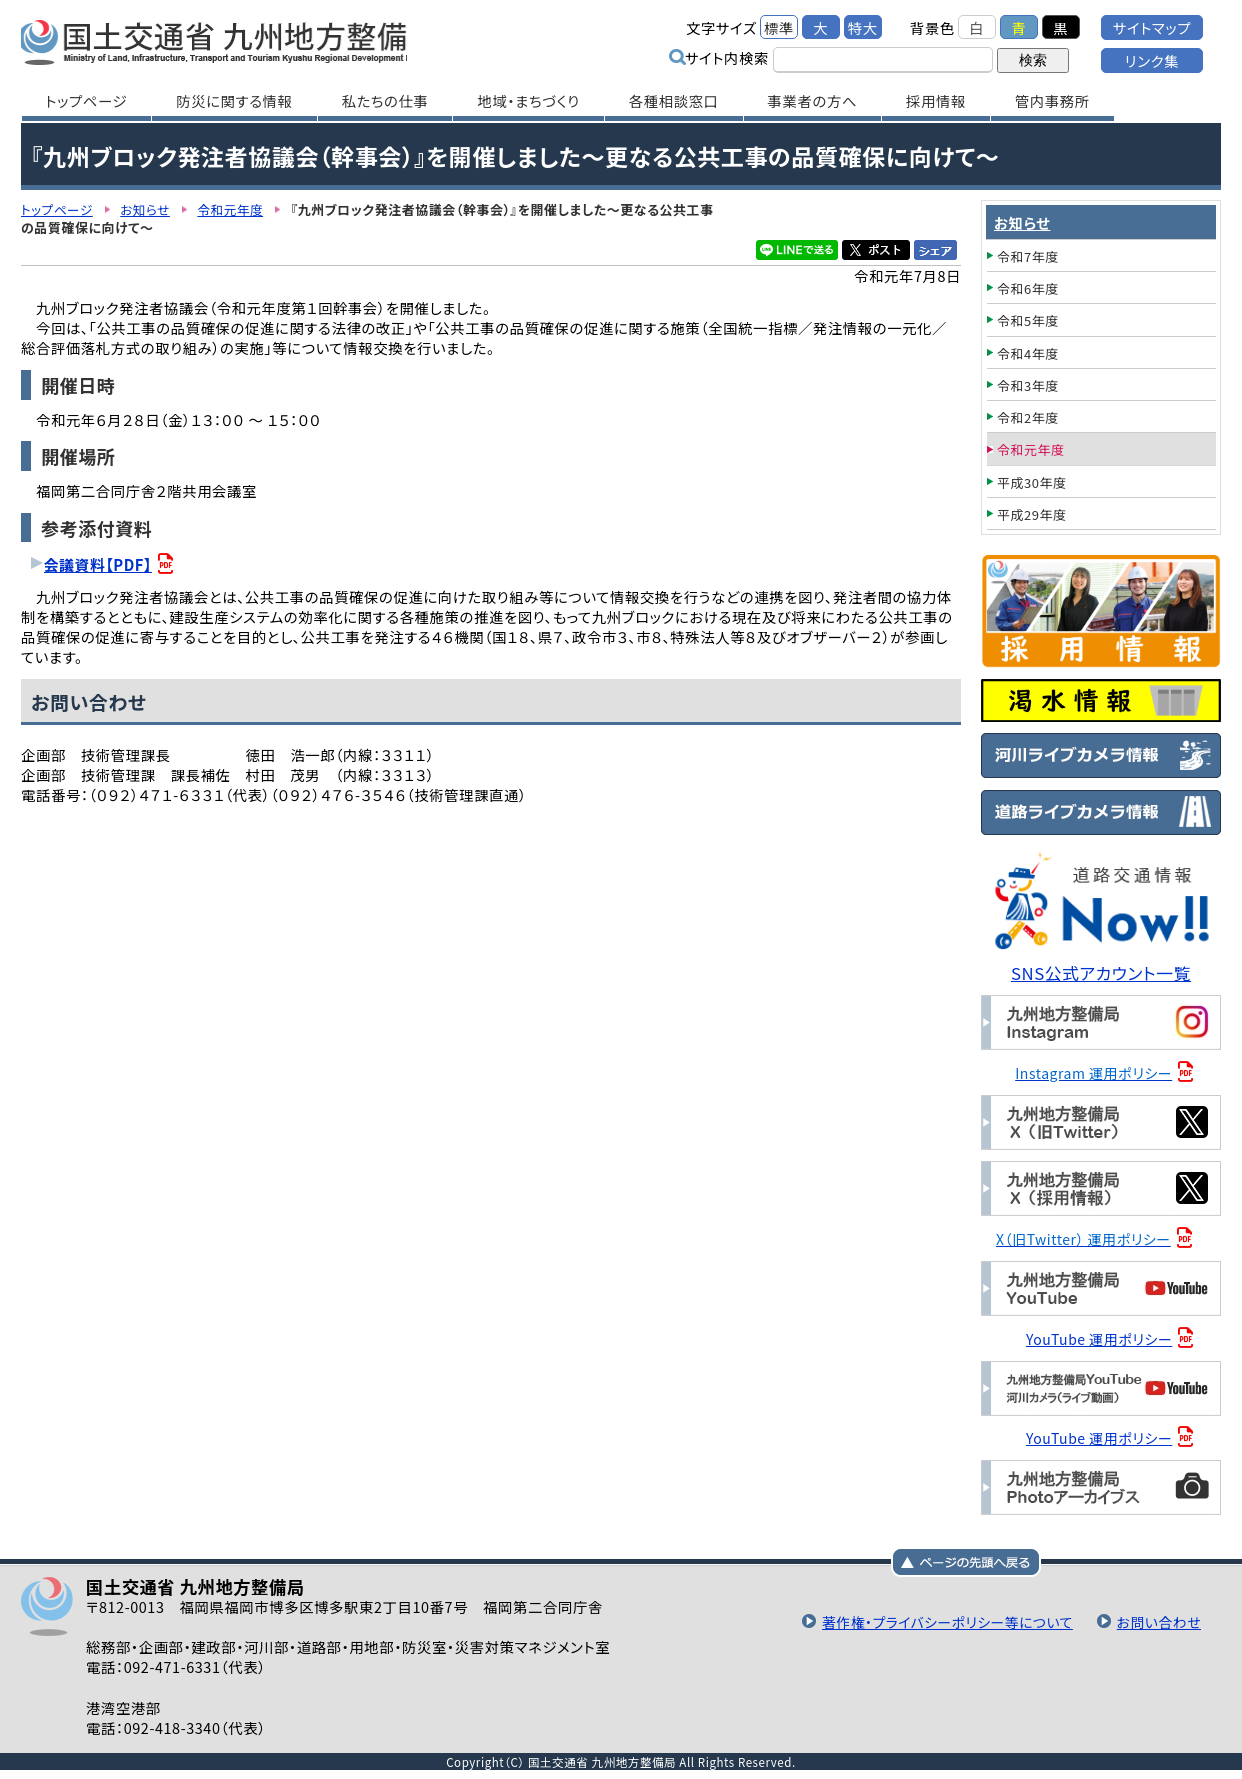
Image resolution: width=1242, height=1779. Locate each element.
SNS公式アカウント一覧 (1103, 973)
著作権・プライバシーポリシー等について (938, 1620)
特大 (863, 27)
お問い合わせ (1157, 1620)
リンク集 (1152, 60)
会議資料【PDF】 (99, 564)
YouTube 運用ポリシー (1101, 1338)
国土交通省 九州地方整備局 (233, 40)
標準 (779, 27)
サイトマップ (1152, 27)
